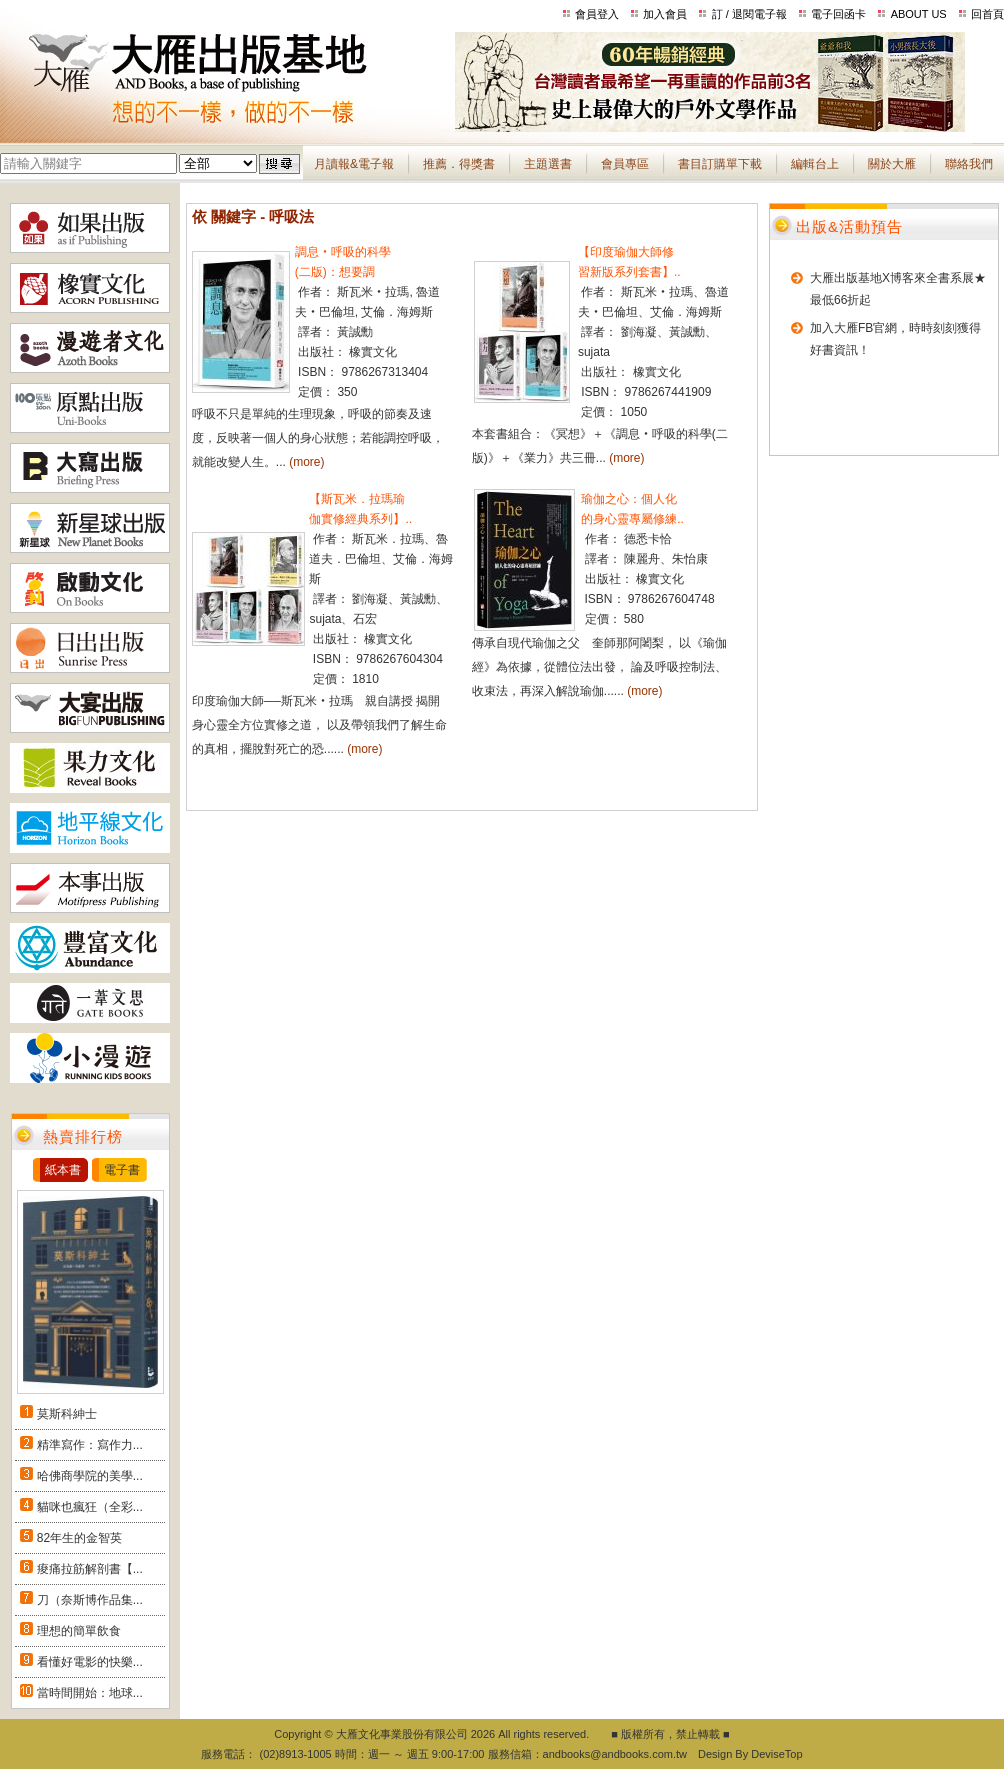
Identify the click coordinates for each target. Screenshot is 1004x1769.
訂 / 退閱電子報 (749, 14)
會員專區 (625, 164)
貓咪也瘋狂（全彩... (90, 1507)
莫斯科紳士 (67, 1414)
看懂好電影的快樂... (90, 1662)
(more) (306, 462)
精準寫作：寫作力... (90, 1445)
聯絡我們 (969, 164)
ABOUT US (919, 14)
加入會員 (665, 14)
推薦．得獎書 (459, 164)
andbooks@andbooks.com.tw (615, 1754)
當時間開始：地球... (90, 1693)
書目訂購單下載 (720, 164)
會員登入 (597, 14)
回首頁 (987, 14)
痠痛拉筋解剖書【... (90, 1569)
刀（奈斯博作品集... (90, 1600)
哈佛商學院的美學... (90, 1476)
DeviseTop (776, 1754)
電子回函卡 (838, 14)
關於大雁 (892, 164)
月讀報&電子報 (354, 164)
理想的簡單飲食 (79, 1631)
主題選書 (548, 164)
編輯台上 (815, 164)
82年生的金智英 (79, 1538)
